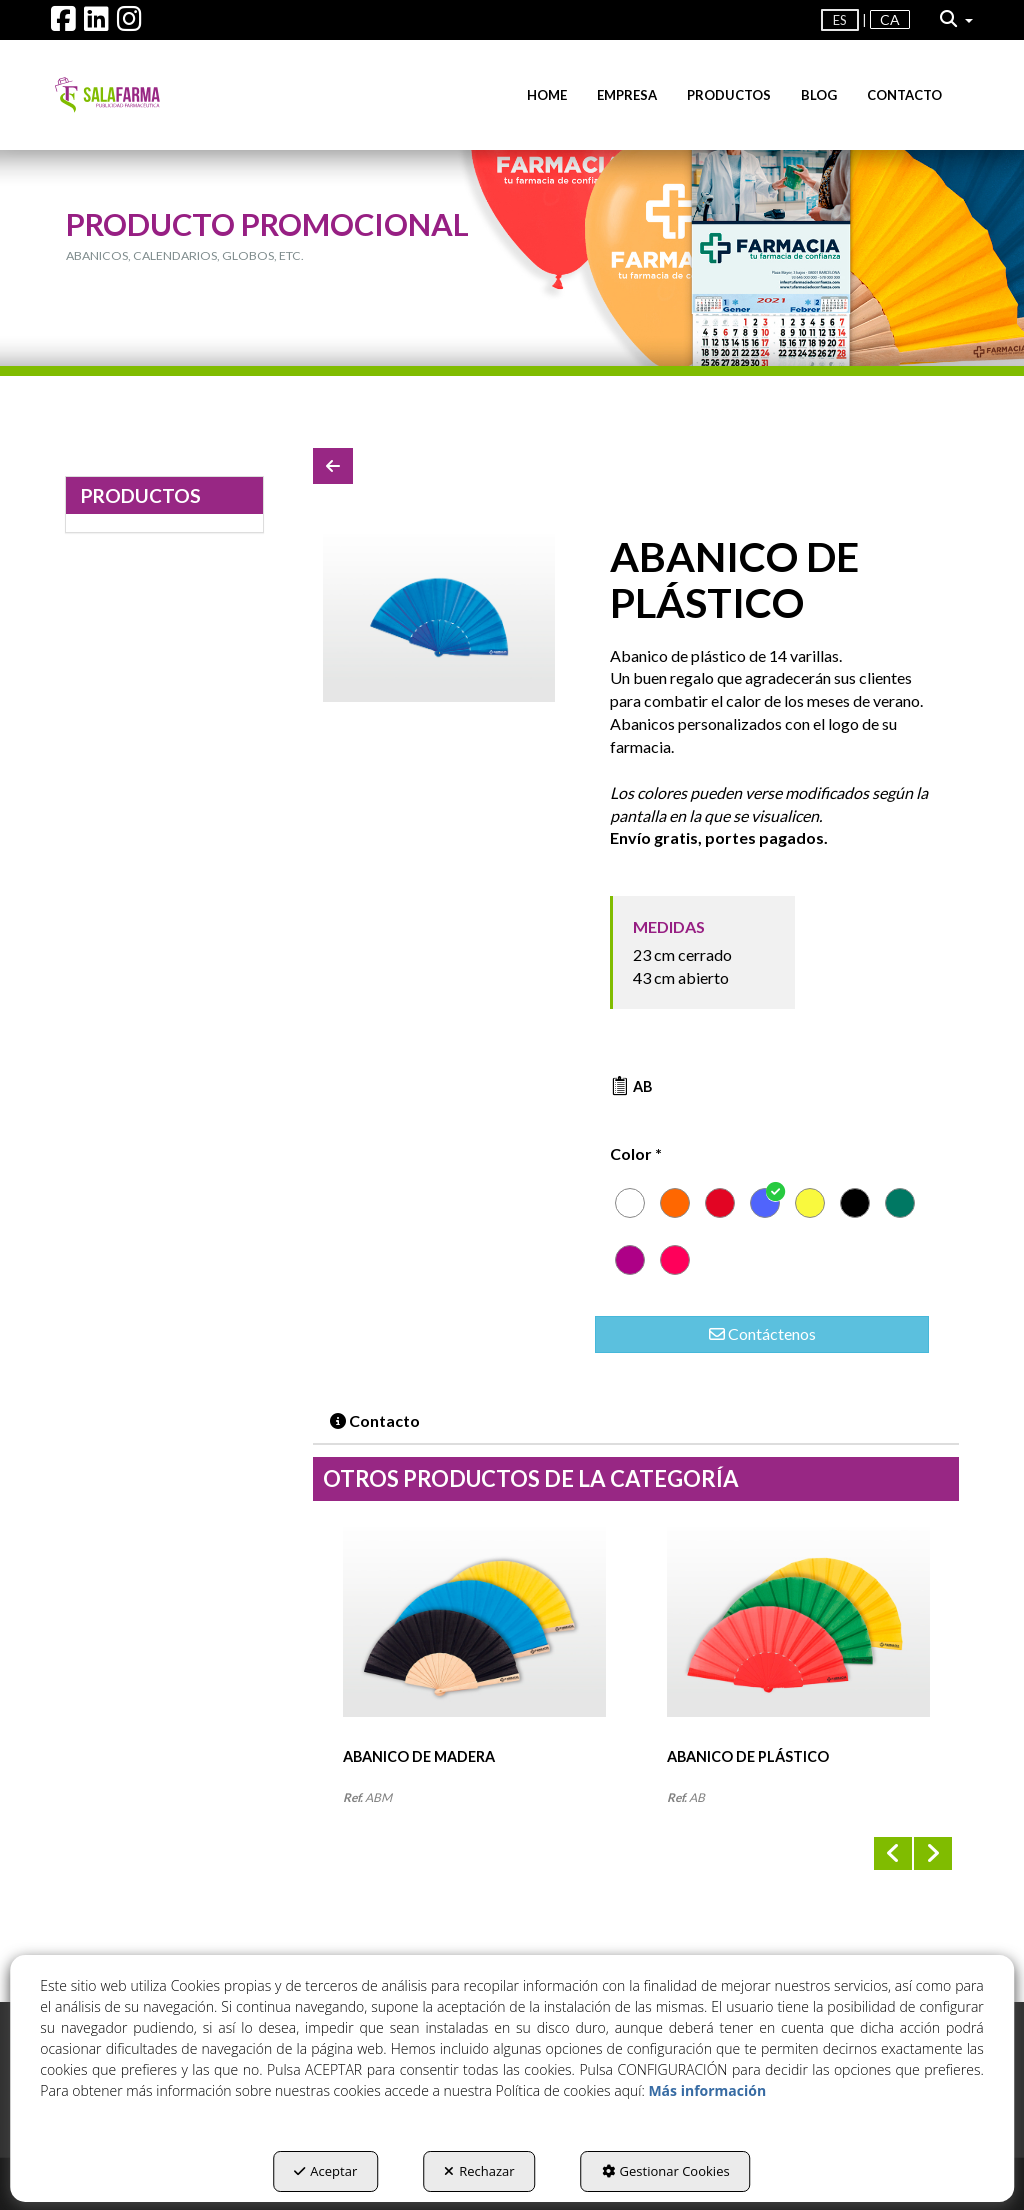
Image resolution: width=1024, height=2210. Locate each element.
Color (636, 1153)
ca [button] (890, 19)
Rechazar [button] (479, 2171)
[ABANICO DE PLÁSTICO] (439, 617)
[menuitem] (890, 20)
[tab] (376, 1421)
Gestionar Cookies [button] (666, 2171)
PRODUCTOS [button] (141, 495)
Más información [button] (707, 2090)
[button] (63, 23)
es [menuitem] (840, 20)
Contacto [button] (375, 1420)
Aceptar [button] (325, 2171)
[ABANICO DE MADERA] (474, 1637)
